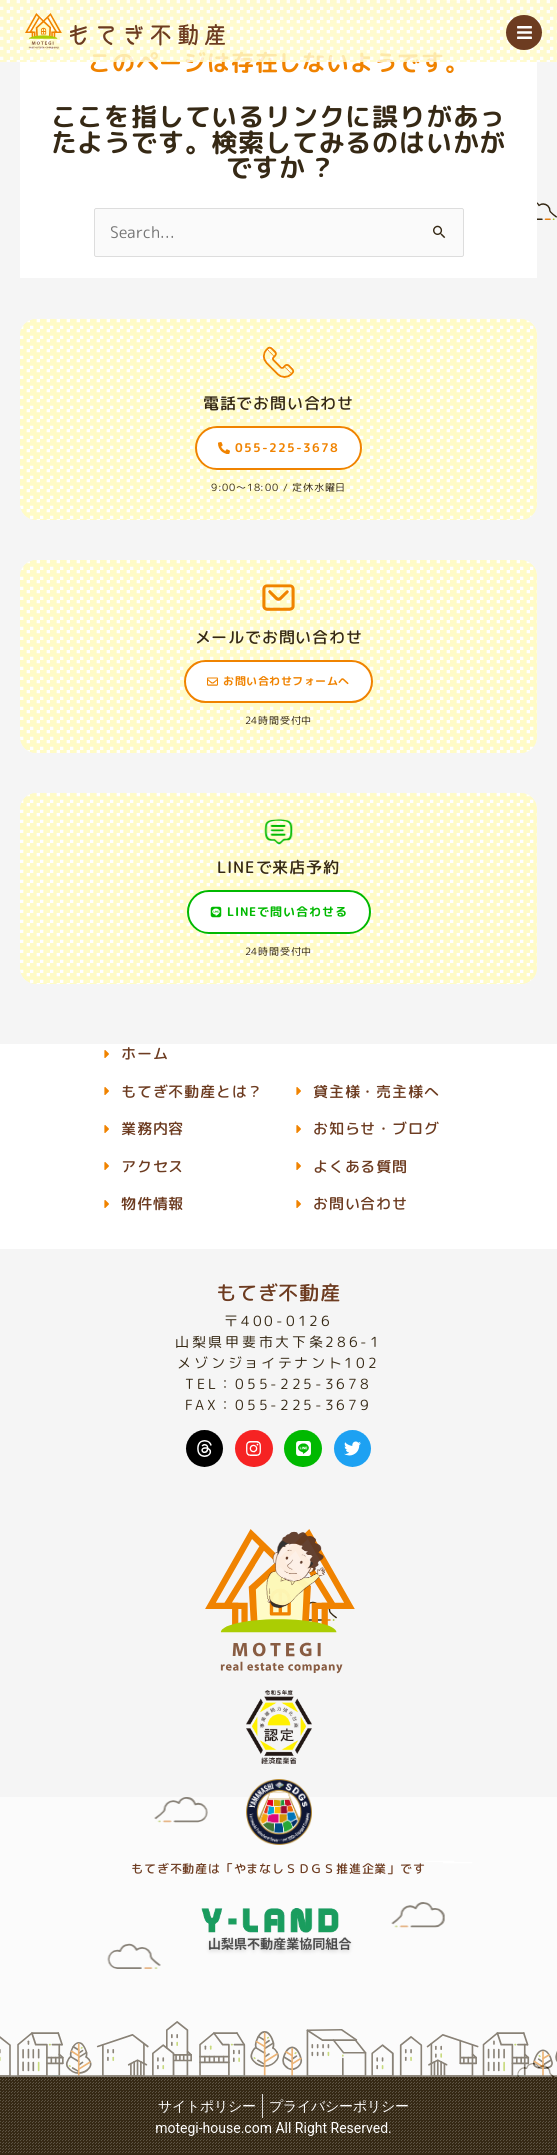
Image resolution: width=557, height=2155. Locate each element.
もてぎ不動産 (278, 1292)
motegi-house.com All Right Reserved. (273, 2128)
